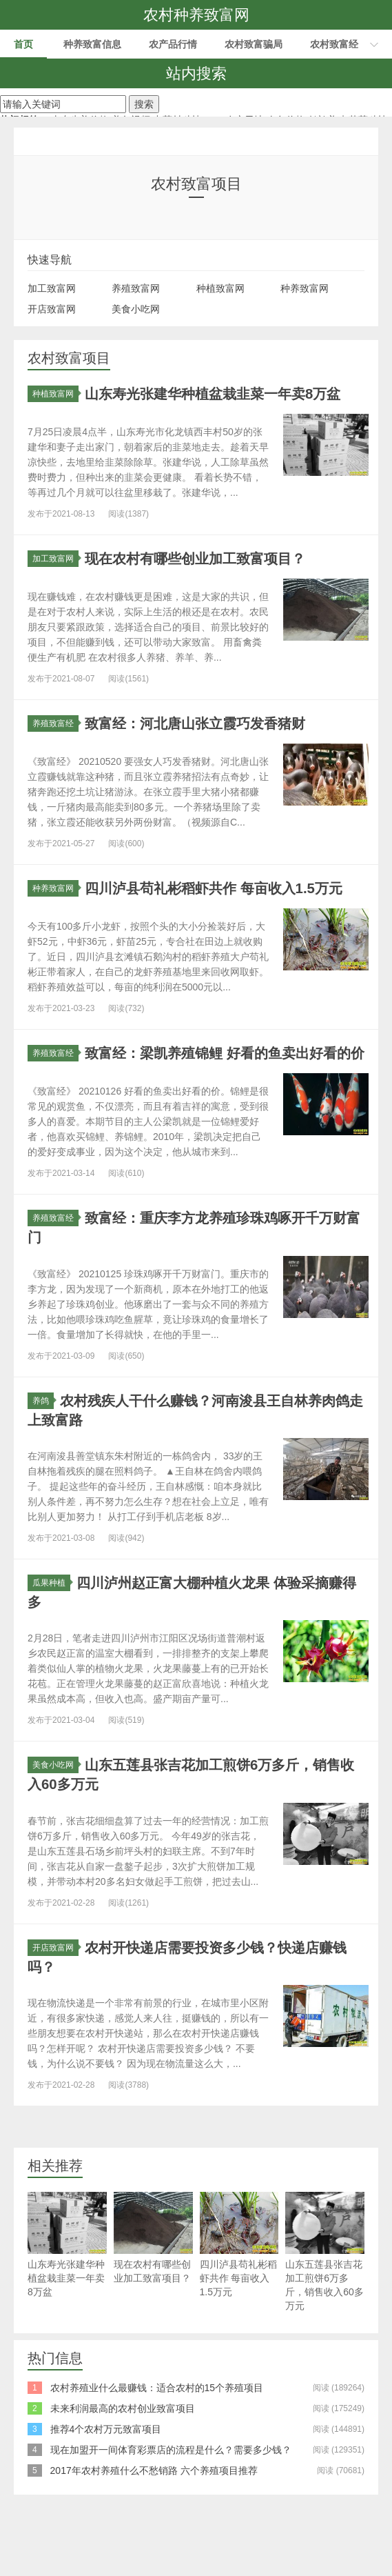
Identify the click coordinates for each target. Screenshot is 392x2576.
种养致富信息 (92, 44)
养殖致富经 (55, 741)
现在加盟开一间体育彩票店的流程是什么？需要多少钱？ (170, 2500)
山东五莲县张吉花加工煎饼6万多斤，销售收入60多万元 (324, 2302)
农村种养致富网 (196, 14)
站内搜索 (196, 73)
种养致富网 (304, 288)
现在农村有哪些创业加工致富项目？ (153, 2288)
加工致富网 (52, 288)
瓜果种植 (51, 1634)
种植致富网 (220, 288)
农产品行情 (173, 44)
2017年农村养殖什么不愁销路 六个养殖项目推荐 (154, 2520)
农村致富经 (334, 44)
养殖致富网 (136, 288)
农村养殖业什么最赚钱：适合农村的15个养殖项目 (157, 2438)
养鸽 (43, 1452)
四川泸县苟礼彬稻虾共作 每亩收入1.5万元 (239, 2295)
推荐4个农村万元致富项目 (106, 2479)
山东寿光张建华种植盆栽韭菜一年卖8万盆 (67, 2295)
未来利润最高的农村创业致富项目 (122, 2458)
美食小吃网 (136, 308)
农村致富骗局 (253, 44)
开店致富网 (52, 308)
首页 (23, 44)
